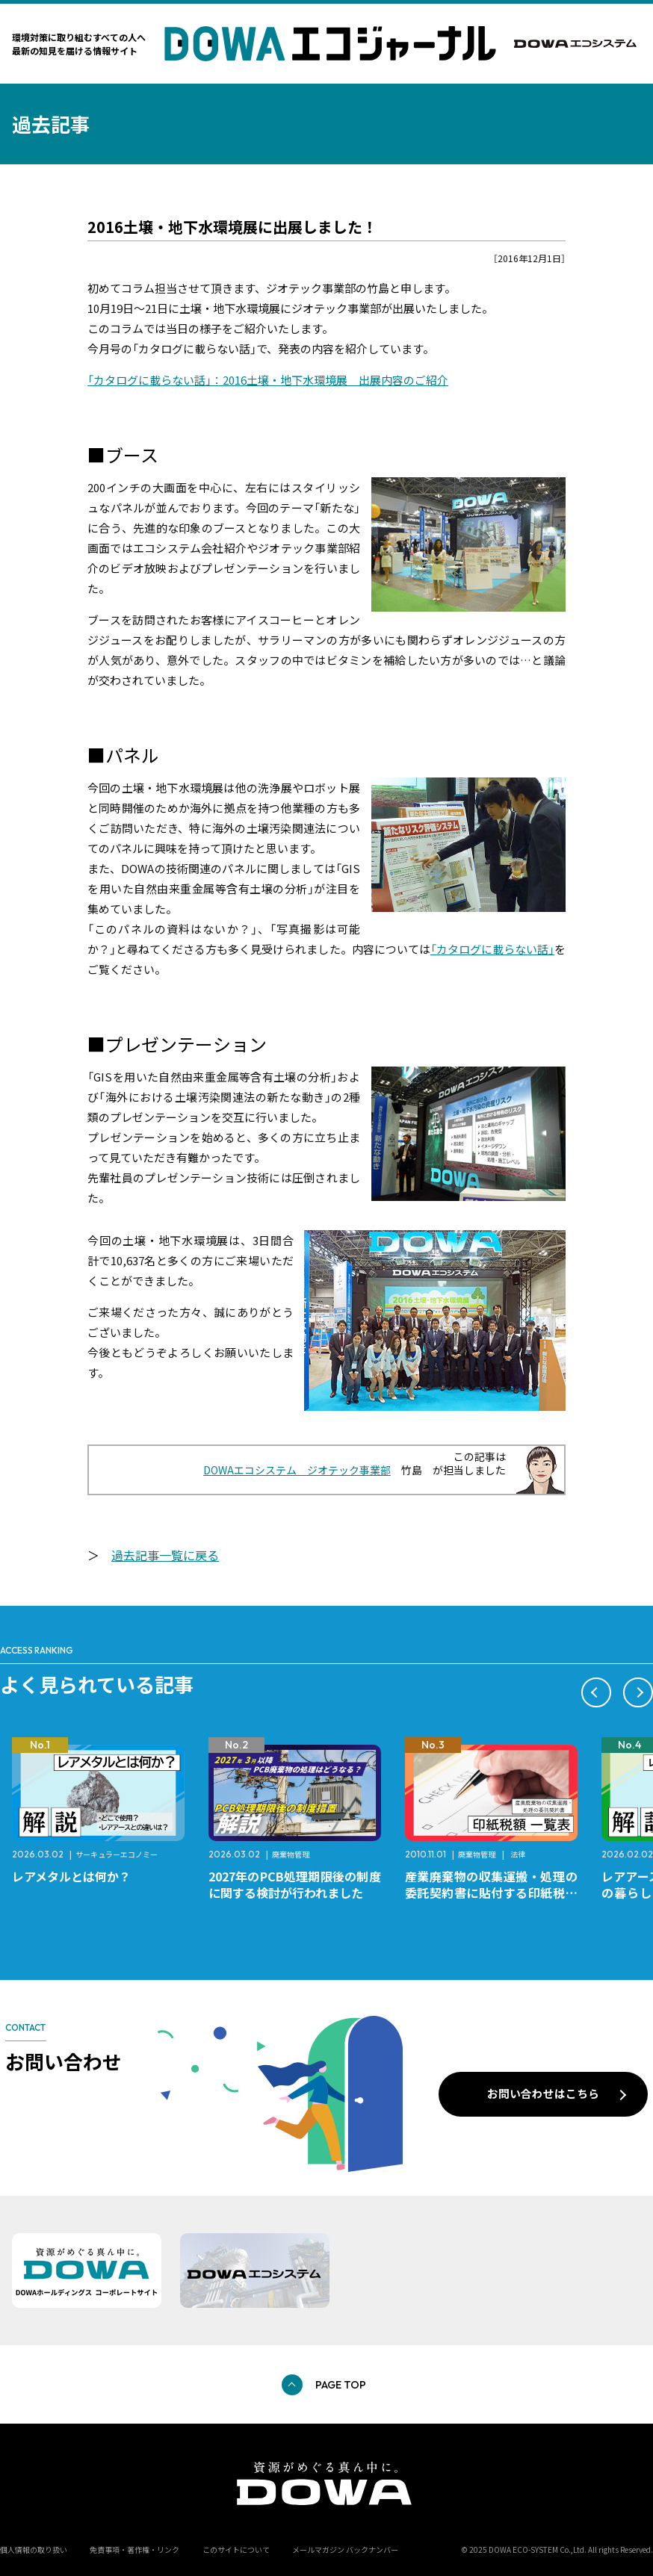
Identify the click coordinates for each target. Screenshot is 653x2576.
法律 (517, 1854)
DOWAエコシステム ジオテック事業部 (297, 1469)
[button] (596, 1692)
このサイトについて (236, 2549)
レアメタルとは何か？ (71, 1876)
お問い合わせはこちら (543, 2093)
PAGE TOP (340, 2385)
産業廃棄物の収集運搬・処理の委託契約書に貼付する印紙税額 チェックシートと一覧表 (497, 1892)
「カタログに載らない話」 (492, 949)
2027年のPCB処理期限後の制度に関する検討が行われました (294, 1884)
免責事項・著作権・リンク (134, 2549)
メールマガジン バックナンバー (345, 2549)
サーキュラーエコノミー (116, 1854)
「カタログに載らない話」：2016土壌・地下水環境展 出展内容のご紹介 (267, 380)
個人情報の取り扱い (33, 2549)
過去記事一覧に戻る (165, 1555)
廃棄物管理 (290, 1854)
